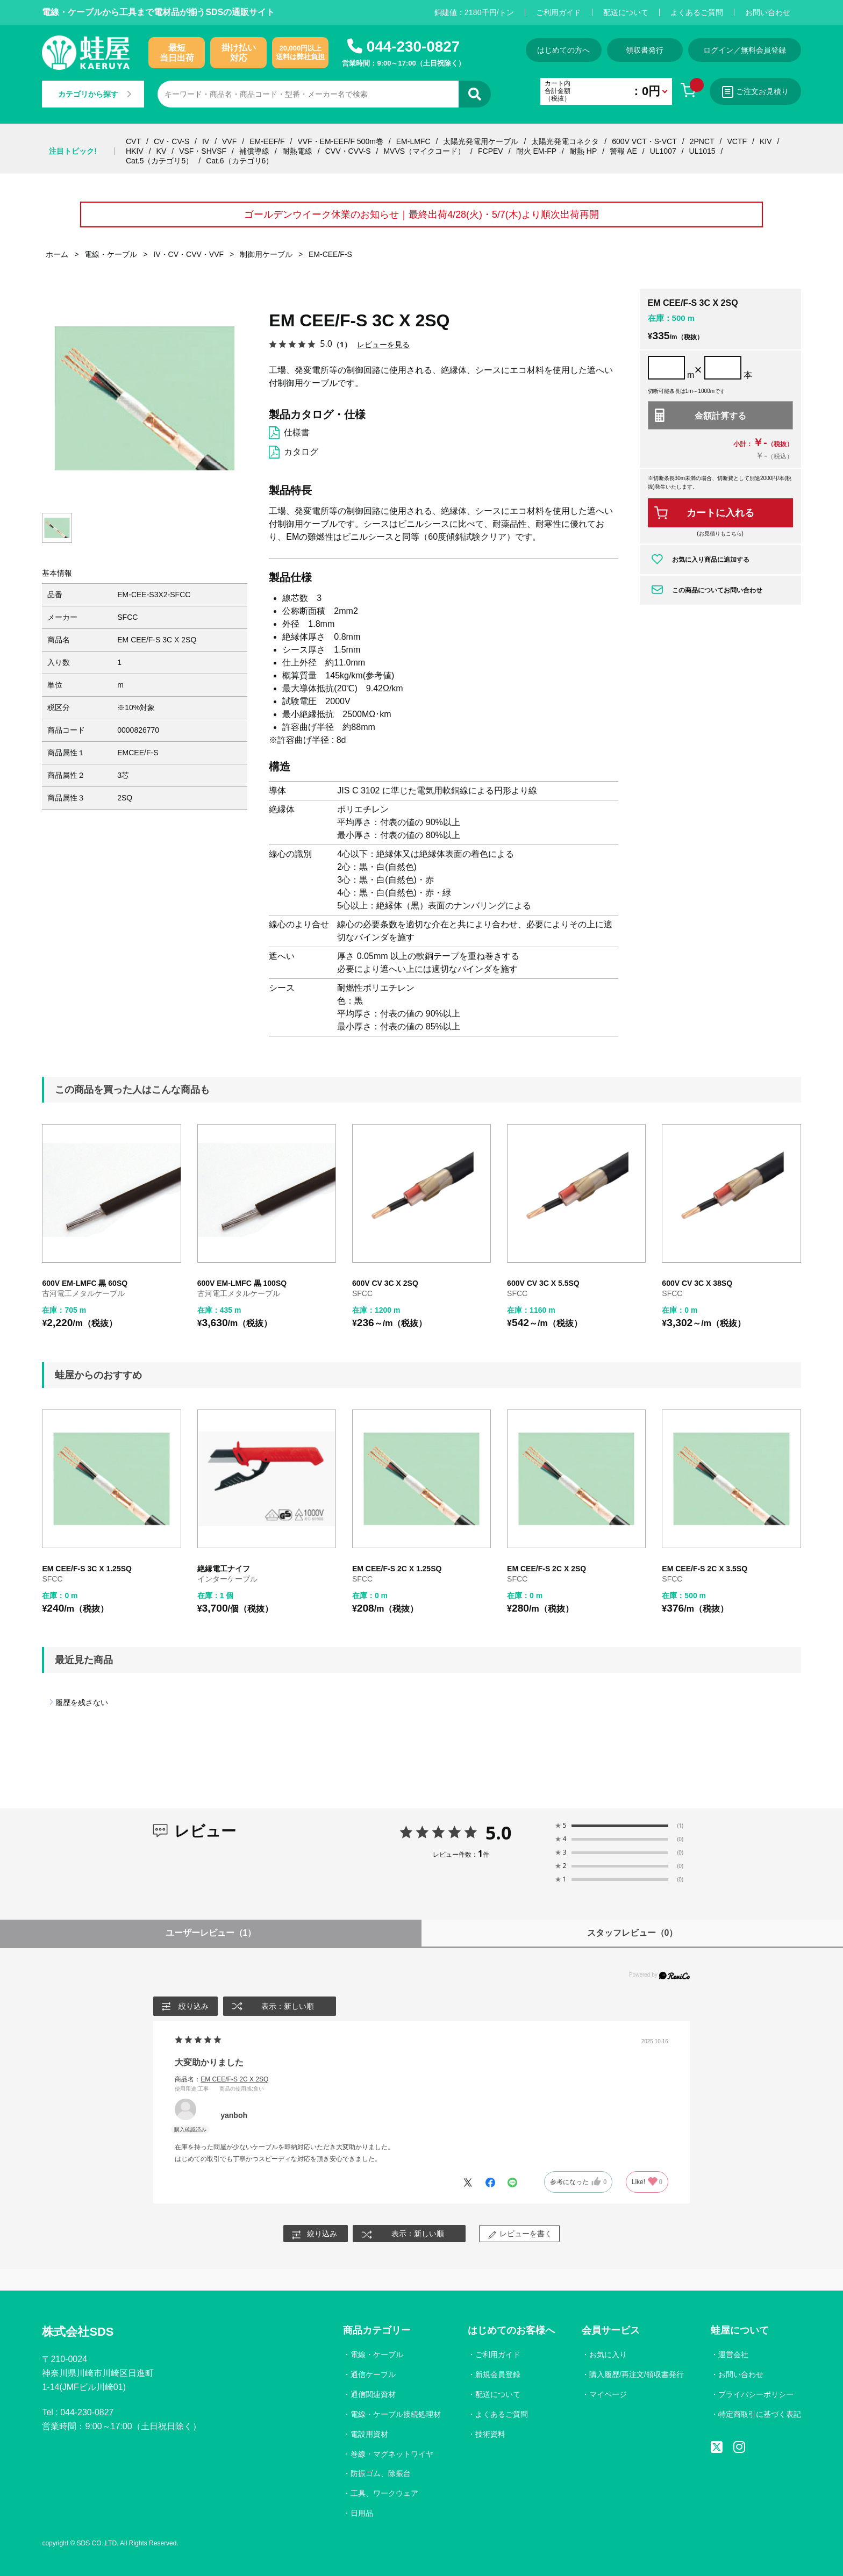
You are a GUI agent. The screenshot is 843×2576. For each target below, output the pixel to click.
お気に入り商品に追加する (710, 559)
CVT (133, 141)
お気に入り (608, 2354)
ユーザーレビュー (211, 1933)
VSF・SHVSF (202, 151)
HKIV (135, 151)
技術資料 (490, 2434)
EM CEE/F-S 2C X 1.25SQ (397, 1568)
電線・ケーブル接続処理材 (396, 2414)
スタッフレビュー (632, 1933)
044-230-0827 (413, 46)
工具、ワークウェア (384, 2493)
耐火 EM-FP (536, 151)
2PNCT (702, 141)
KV (161, 151)
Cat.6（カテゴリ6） (239, 160)
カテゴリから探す (94, 94)
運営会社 (733, 2354)
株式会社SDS (77, 2332)
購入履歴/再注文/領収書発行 (636, 2374)
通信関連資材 (373, 2394)
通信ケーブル (373, 2374)
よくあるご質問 (696, 12)
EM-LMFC (413, 141)
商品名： (221, 2079)
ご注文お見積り (755, 92)
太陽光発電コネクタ (565, 141)
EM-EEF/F (266, 141)
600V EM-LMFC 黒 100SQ (242, 1283)
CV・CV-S (171, 141)
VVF (229, 141)
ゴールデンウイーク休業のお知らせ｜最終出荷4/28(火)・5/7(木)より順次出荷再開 (421, 214)
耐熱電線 (297, 151)
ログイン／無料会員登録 (744, 50)
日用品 (362, 2513)
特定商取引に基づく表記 (759, 2414)
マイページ (608, 2394)
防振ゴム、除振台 (381, 2474)
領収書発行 (644, 50)
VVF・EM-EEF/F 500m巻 (340, 141)
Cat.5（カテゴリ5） (159, 160)
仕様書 (297, 432)
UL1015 (702, 151)
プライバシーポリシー (756, 2394)
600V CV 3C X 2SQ (385, 1283)
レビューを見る (383, 344)
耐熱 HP (583, 151)
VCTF (737, 141)
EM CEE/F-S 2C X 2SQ (546, 1568)
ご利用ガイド (558, 12)
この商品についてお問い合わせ (717, 590)
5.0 (498, 1833)
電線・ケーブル (377, 2354)
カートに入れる (720, 513)
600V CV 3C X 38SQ (697, 1283)
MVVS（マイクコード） (424, 151)
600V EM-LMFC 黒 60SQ (84, 1283)
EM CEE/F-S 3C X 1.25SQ (87, 1568)
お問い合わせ (767, 12)
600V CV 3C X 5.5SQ (543, 1283)
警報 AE (623, 151)
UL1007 (663, 151)
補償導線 (254, 151)
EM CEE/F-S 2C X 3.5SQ (704, 1568)
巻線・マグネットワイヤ (392, 2454)
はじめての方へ (563, 50)
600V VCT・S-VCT (644, 141)
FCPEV (490, 151)
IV (205, 141)
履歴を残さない (81, 1703)
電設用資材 (369, 2434)
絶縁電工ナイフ (223, 1568)
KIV (766, 141)
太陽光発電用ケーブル (480, 141)
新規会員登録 (497, 2374)
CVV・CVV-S (348, 151)
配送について (625, 12)
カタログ (301, 451)
